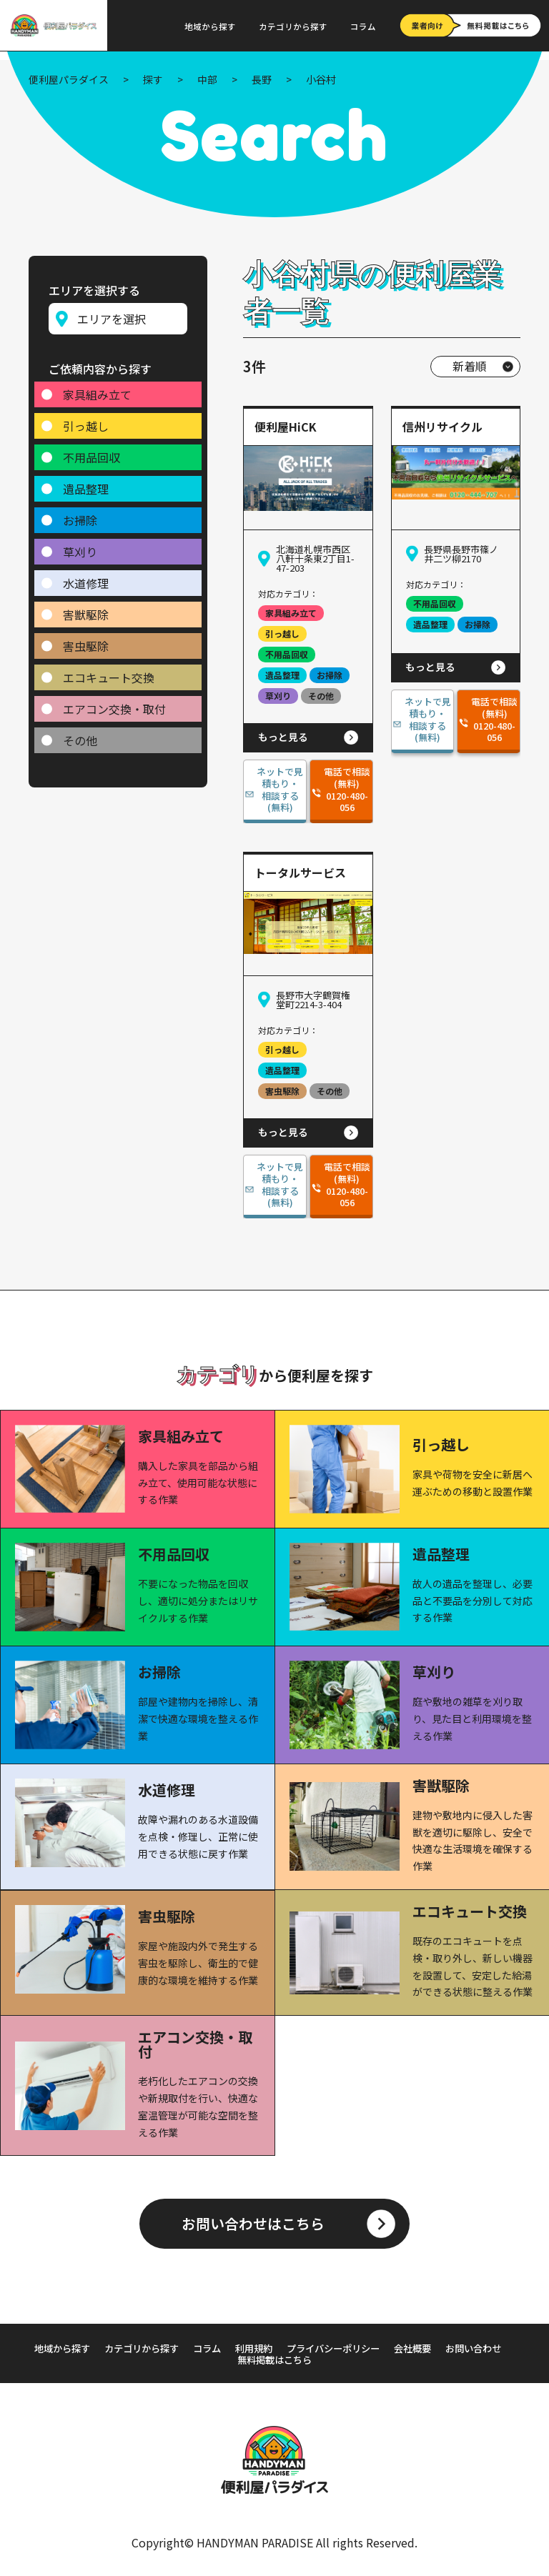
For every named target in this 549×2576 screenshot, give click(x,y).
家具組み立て (97, 389)
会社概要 (458, 2348)
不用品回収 (91, 452)
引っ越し (86, 420)
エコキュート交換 (108, 672)
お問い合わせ (227, 2359)
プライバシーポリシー (374, 2348)
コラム (363, 26)
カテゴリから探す (293, 26)
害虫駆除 (86, 641)
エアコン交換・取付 (114, 703)
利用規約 (289, 2348)
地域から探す (210, 26)
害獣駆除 (86, 609)
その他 (80, 735)
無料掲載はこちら (312, 2359)
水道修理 (86, 578)
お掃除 (80, 515)
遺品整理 (86, 483)
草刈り (80, 546)
